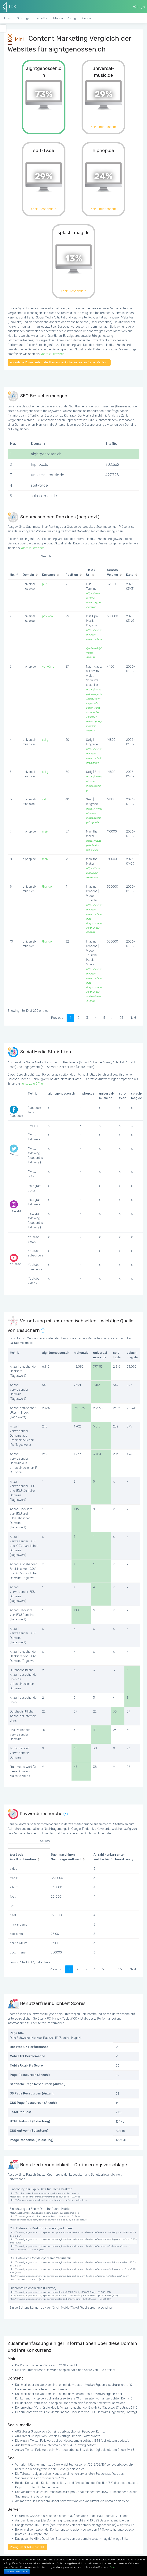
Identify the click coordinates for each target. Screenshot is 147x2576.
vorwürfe (48, 666)
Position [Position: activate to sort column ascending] (71, 575)
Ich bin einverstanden (17, 2571)
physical (47, 616)
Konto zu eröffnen (52, 354)
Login (139, 7)
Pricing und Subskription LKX (27, 2547)
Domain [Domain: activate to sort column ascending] (28, 575)
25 (121, 1017)
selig (45, 739)
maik (45, 831)
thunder (47, 886)
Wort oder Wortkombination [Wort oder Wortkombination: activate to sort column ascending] (23, 1857)
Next (133, 1017)
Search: (30, 559)
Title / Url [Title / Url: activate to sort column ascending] (90, 572)
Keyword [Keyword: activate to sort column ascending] (48, 575)
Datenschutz (116, 2567)
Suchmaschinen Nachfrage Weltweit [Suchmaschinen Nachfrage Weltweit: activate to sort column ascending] (66, 1857)
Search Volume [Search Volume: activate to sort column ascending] (112, 572)
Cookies (24, 2559)
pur (44, 584)
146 (120, 1969)
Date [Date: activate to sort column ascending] (130, 575)
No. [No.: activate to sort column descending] (12, 575)
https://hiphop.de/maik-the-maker (93, 845)
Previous (57, 1017)
